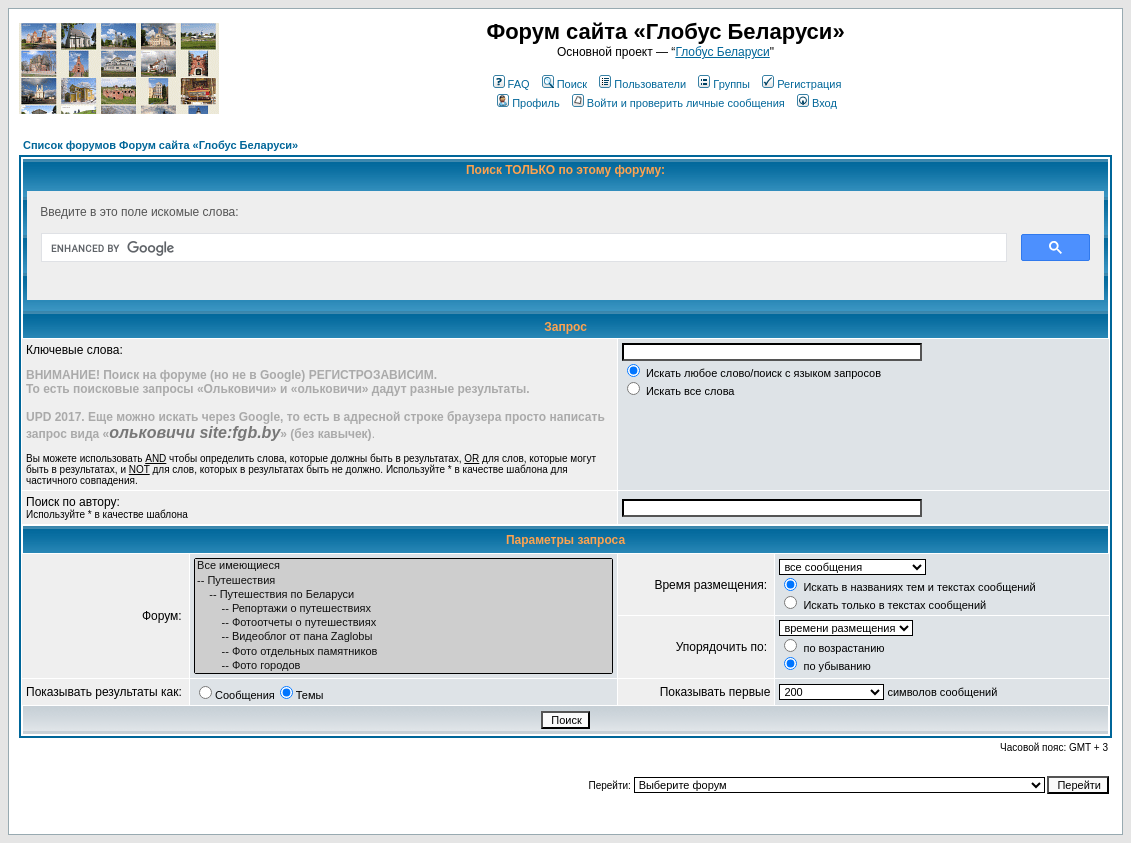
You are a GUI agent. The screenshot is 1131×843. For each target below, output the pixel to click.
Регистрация (801, 84)
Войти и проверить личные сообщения (678, 103)
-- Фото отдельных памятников (403, 652)
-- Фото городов (403, 666)
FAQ (511, 84)
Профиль (528, 103)
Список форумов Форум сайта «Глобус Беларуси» (160, 145)
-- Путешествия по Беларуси (403, 595)
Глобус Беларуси (722, 52)
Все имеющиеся (403, 566)
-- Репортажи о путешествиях (403, 609)
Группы (724, 84)
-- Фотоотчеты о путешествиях (403, 623)
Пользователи (642, 84)
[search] (522, 248)
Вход (817, 103)
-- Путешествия (403, 581)
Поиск (564, 84)
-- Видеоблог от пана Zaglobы (403, 637)
